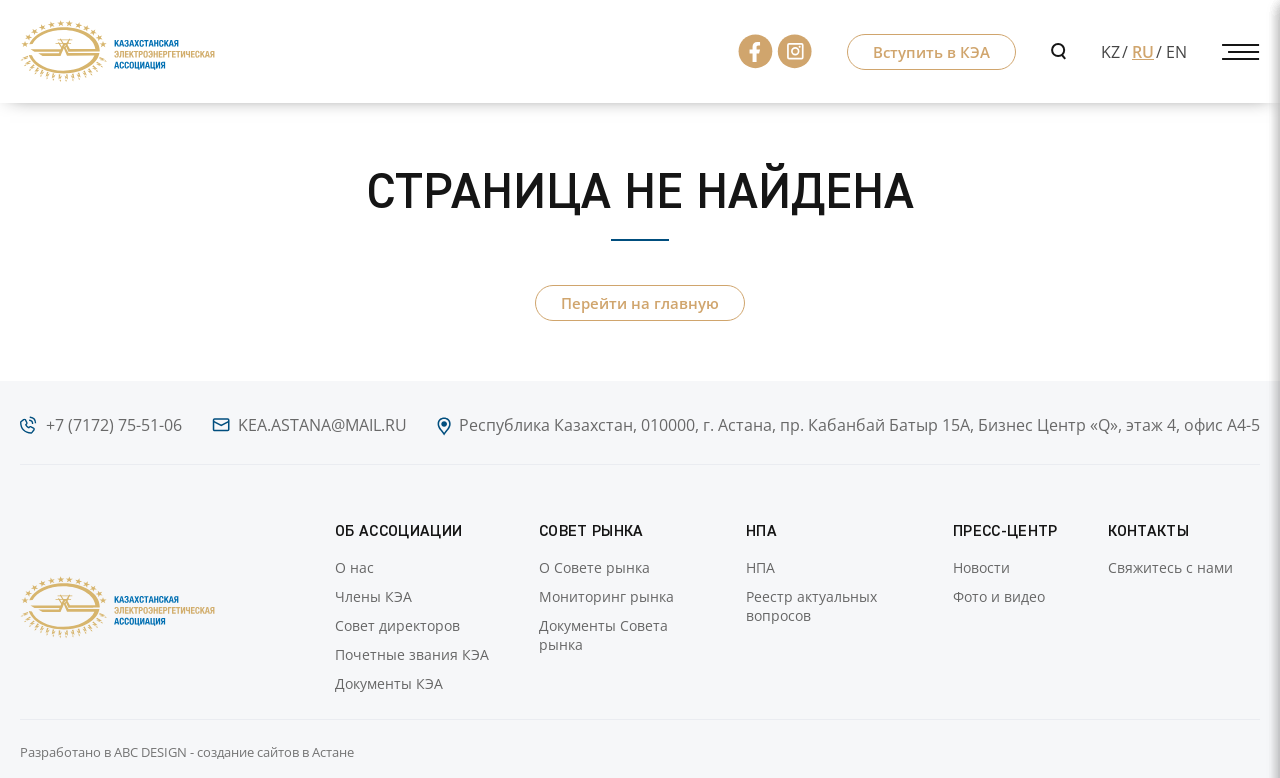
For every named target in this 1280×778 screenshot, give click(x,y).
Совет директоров (397, 625)
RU (1143, 52)
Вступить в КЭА (931, 52)
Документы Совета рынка (603, 635)
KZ (1110, 52)
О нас (354, 567)
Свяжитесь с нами (1170, 567)
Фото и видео (999, 596)
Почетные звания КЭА (412, 654)
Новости (981, 567)
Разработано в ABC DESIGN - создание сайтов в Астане (187, 752)
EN (1176, 52)
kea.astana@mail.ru (322, 425)
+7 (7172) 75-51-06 (114, 425)
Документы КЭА (389, 683)
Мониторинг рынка (606, 596)
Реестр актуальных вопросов (811, 606)
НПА (760, 567)
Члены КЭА (373, 596)
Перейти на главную (640, 303)
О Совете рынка (594, 567)
